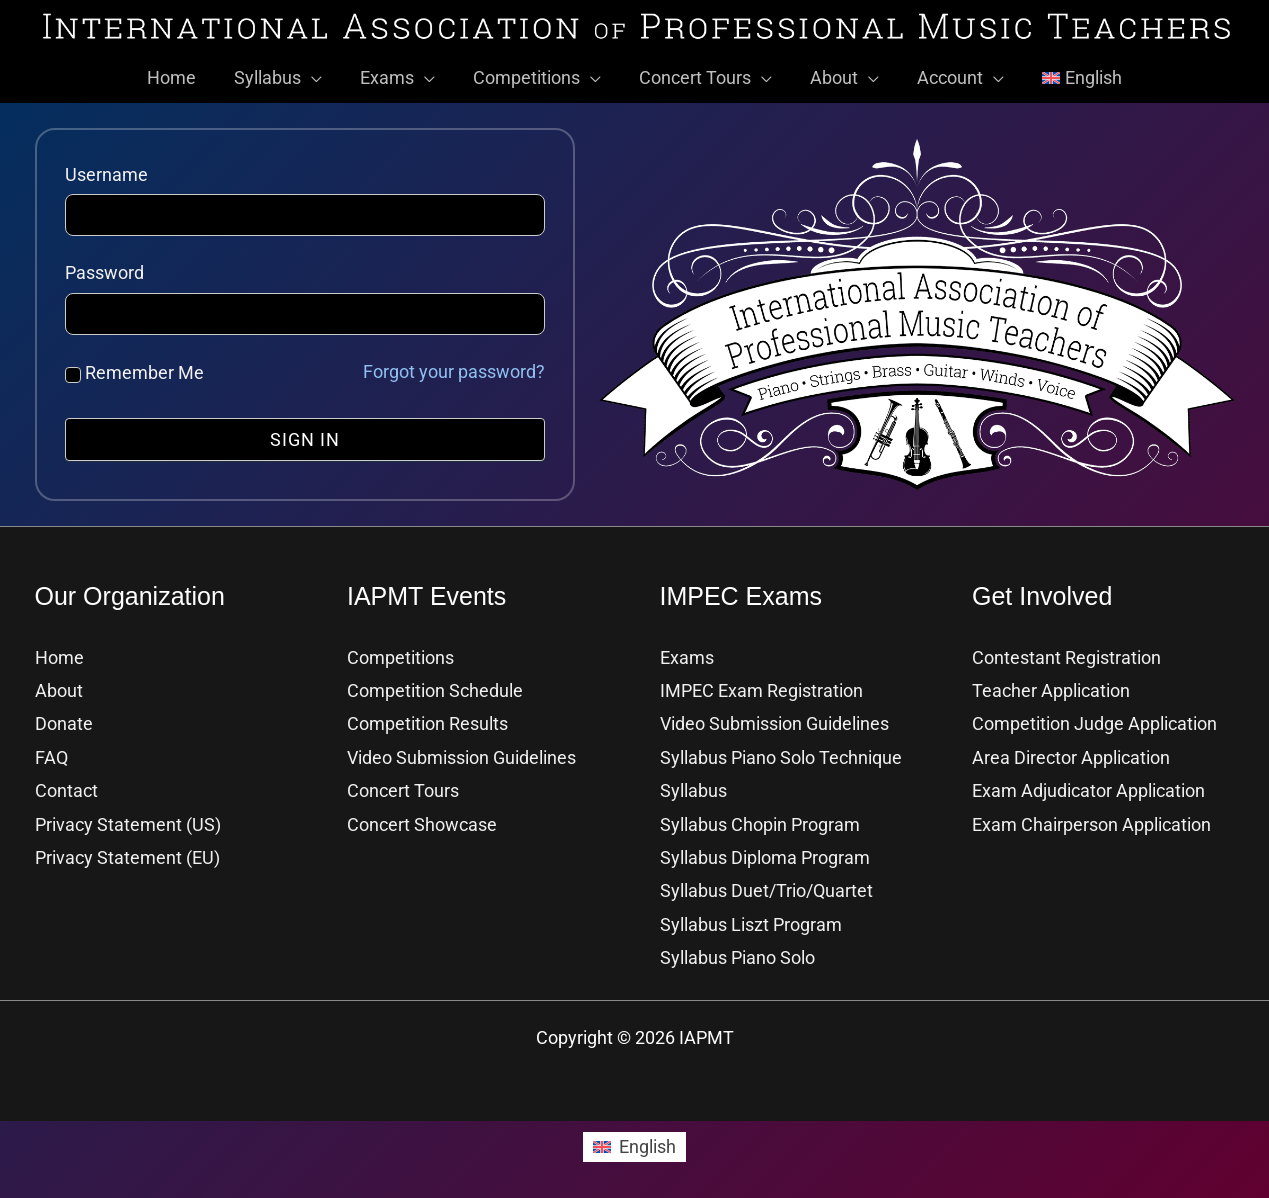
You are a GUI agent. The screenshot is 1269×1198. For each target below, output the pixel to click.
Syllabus (693, 787)
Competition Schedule (435, 687)
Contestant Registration (1066, 654)
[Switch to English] (634, 1144)
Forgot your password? (454, 368)
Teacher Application (1051, 687)
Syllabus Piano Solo (737, 954)
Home (59, 654)
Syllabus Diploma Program (765, 854)
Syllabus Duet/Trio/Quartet (766, 887)
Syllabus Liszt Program (751, 921)
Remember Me (134, 369)
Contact (66, 787)
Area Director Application (1071, 754)
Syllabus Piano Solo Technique (781, 754)
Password (104, 269)
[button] (316, 75)
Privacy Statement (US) (128, 821)
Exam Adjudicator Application (1088, 787)
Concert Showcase (422, 821)
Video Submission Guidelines (461, 754)
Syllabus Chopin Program (760, 821)
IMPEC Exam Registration (761, 687)
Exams (687, 654)
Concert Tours (403, 787)
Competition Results (427, 720)
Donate (64, 720)
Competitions (400, 654)
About (59, 687)
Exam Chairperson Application (1091, 821)
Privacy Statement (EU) (127, 854)
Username (106, 171)
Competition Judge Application (1094, 720)
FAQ (51, 754)
